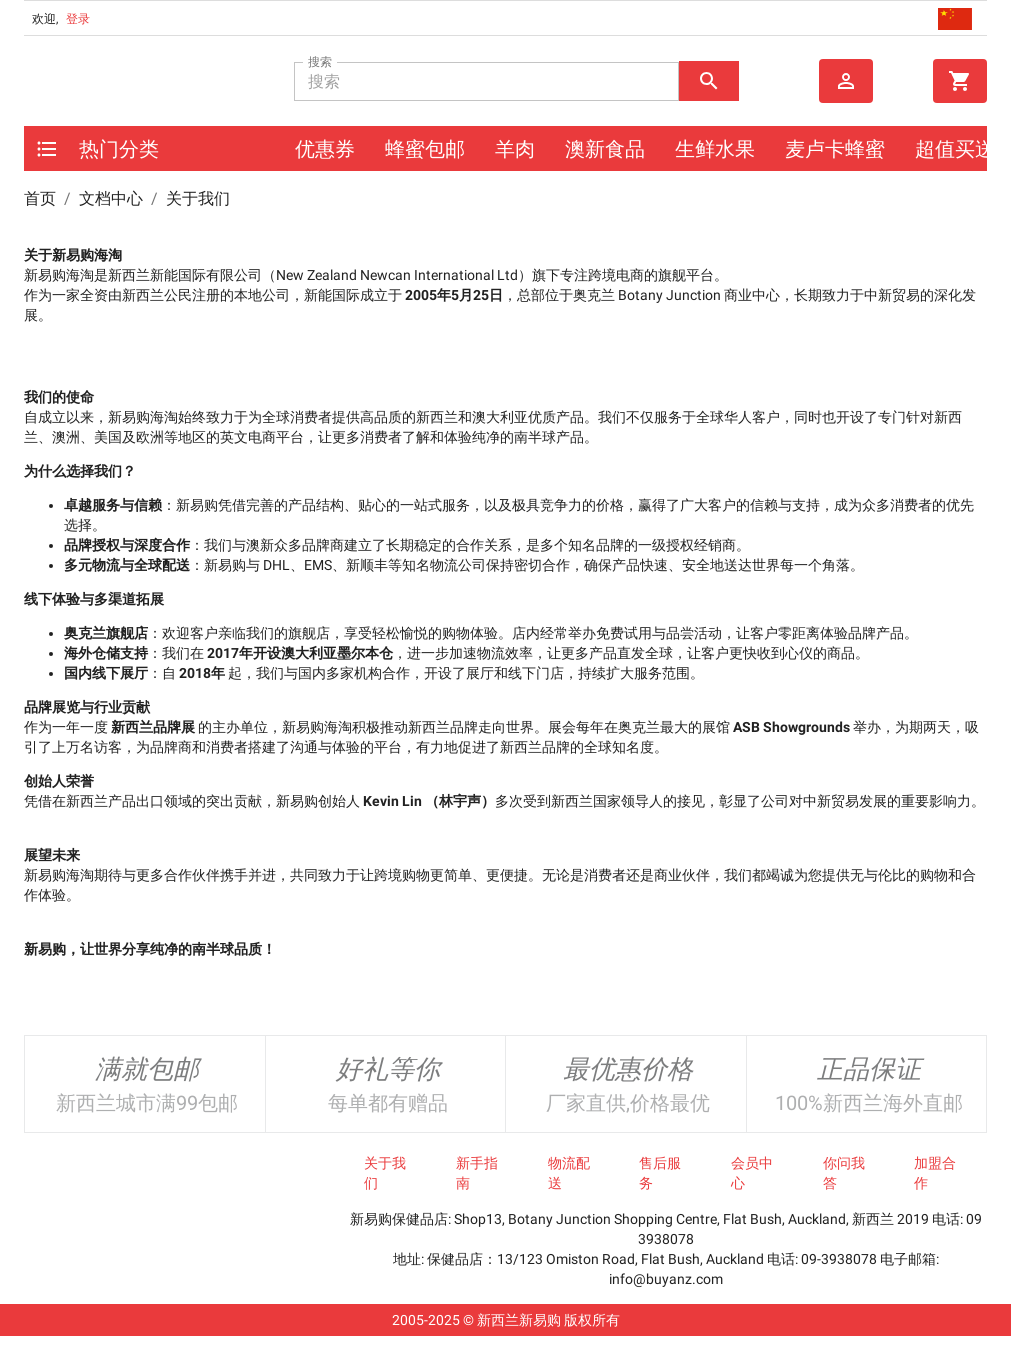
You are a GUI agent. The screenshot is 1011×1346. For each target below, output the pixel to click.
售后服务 (660, 1173)
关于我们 (385, 1173)
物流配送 (569, 1173)
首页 (40, 198)
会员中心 (752, 1173)
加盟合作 (935, 1173)
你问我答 (844, 1173)
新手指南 (477, 1173)
